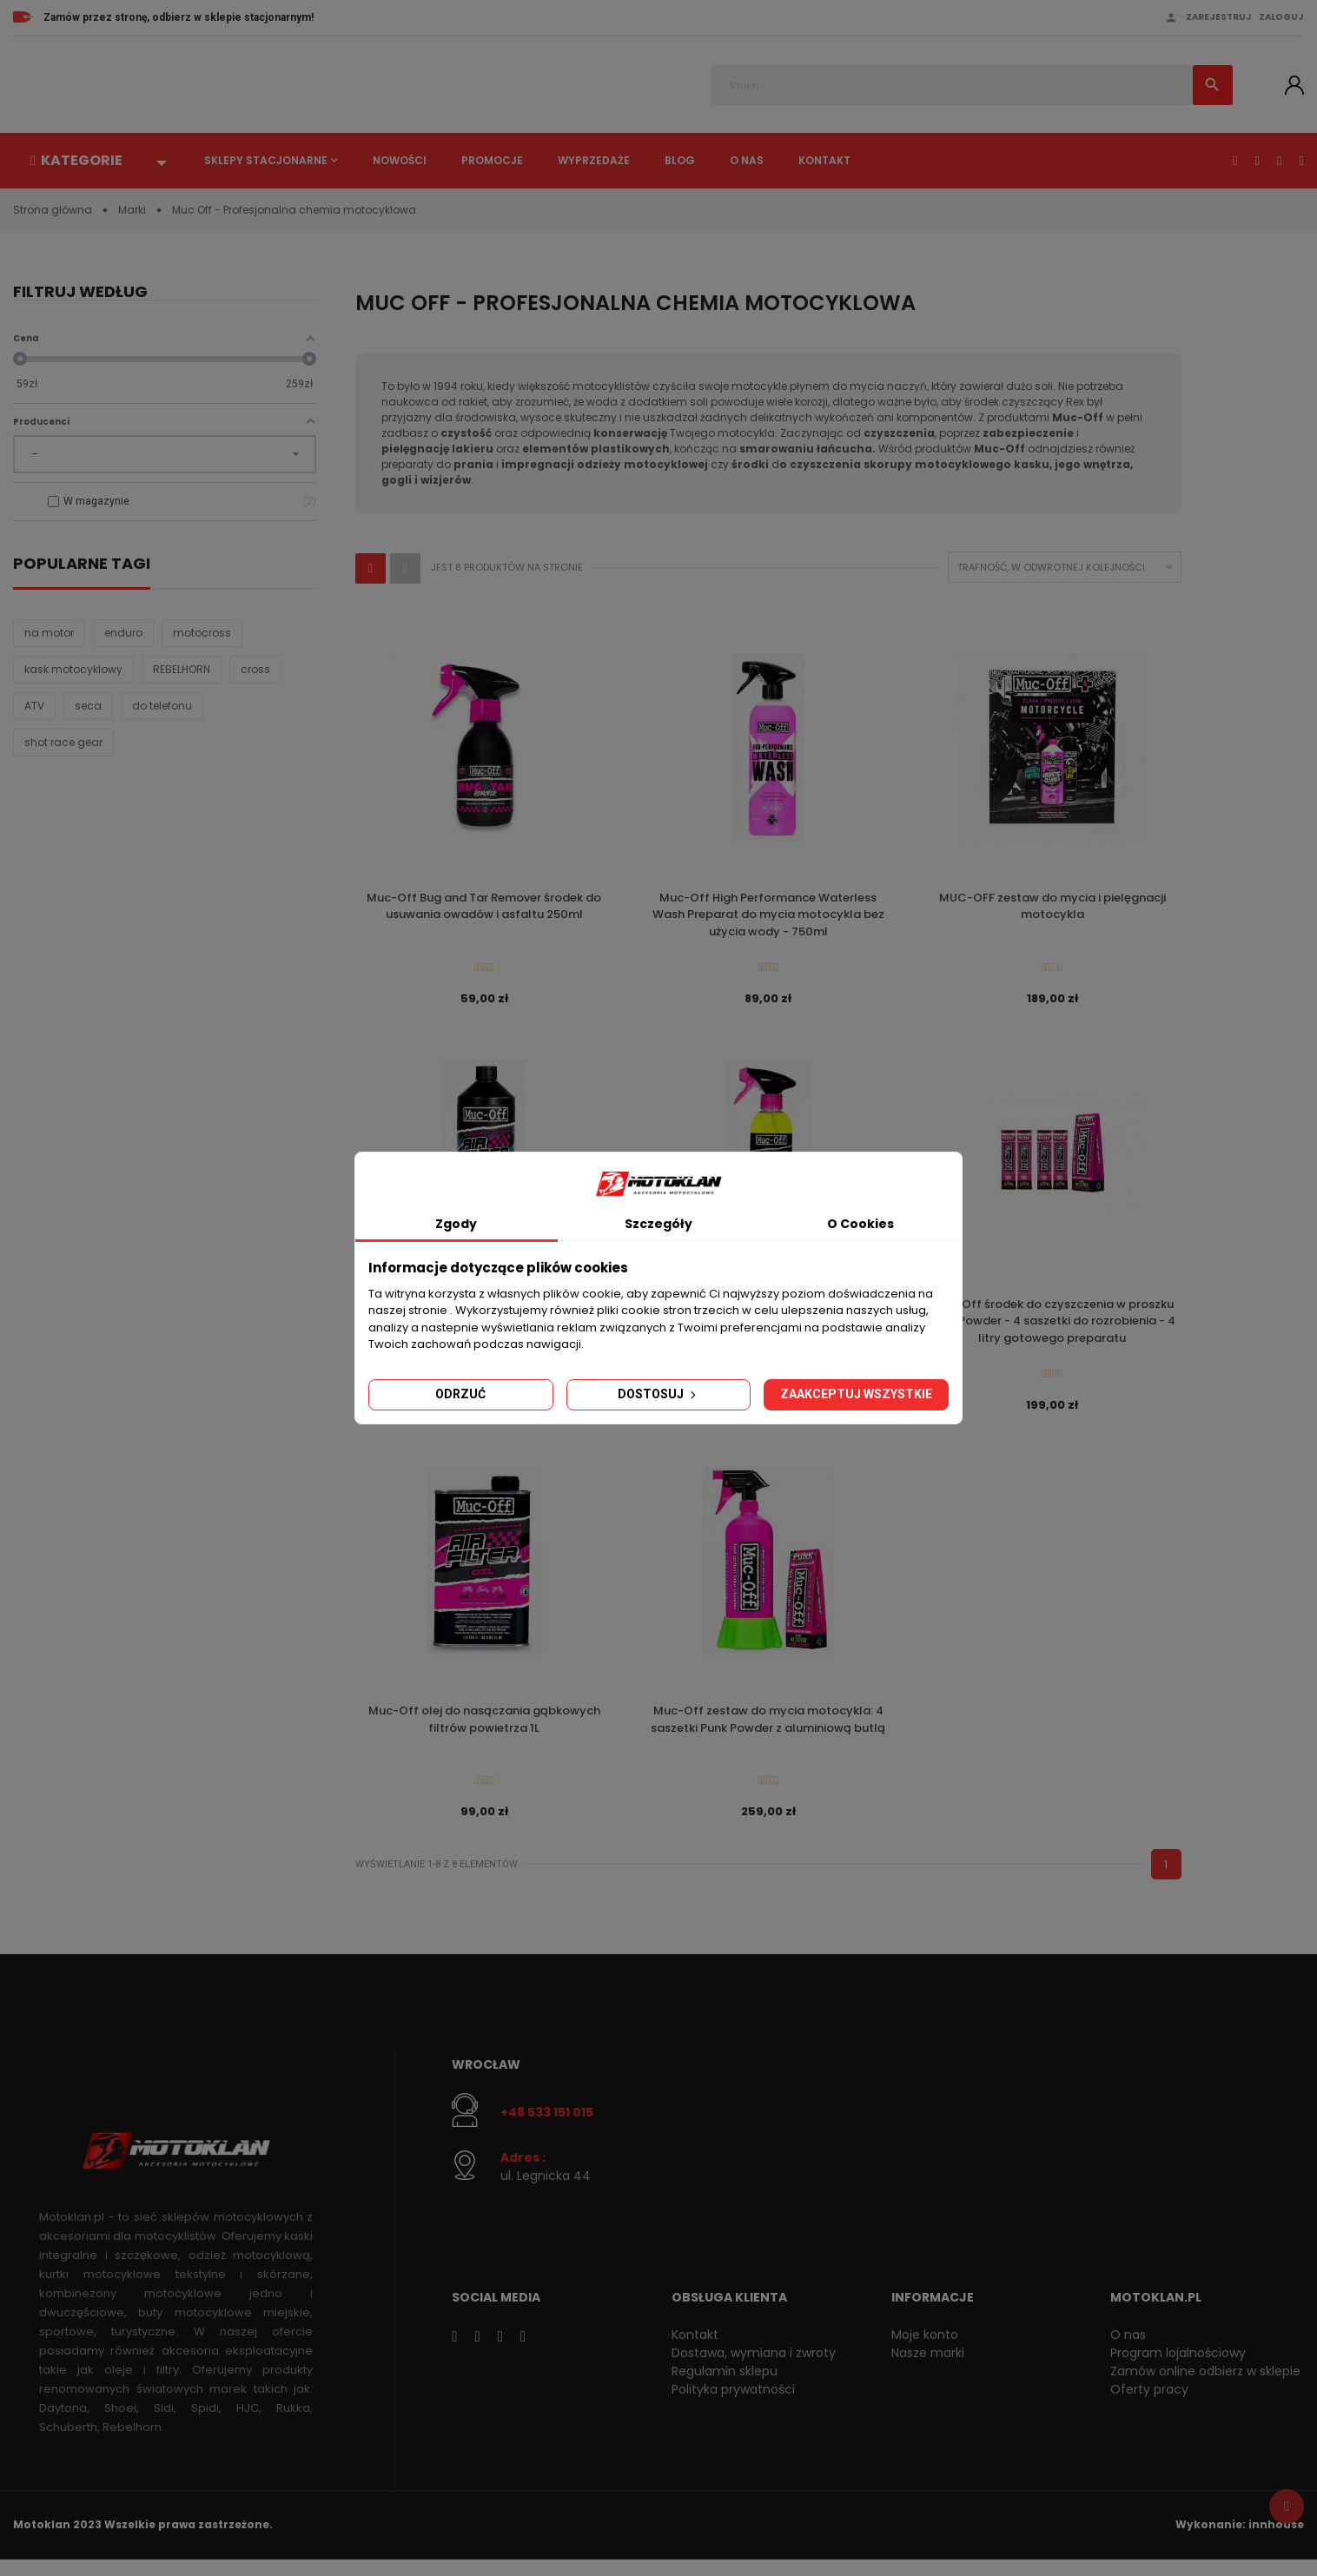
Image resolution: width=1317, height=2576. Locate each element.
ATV (34, 707)
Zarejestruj (1219, 16)
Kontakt (824, 160)
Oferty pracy (1149, 2405)
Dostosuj (658, 1394)
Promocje (492, 160)
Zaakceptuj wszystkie (856, 1394)
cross (255, 671)
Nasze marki (927, 2369)
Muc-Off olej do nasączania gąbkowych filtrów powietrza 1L (484, 1730)
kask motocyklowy (73, 671)
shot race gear (63, 743)
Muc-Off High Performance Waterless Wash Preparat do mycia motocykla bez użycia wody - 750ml (768, 915)
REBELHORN (181, 671)
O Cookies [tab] (860, 1223)
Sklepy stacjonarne (266, 160)
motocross (202, 634)
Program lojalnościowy (1178, 2369)
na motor (49, 634)
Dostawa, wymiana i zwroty (754, 2369)
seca (88, 707)
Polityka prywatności (733, 2405)
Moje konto (924, 2351)
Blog (680, 160)
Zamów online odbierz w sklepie (1205, 2387)
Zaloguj (1281, 16)
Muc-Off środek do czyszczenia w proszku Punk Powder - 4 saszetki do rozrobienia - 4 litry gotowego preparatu (1052, 1327)
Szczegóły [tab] (658, 1223)
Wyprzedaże (594, 160)
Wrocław (486, 2080)
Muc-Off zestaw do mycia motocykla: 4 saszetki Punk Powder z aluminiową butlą (768, 1730)
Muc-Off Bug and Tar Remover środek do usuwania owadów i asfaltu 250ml (484, 907)
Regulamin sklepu (725, 2387)
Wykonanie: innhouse (1239, 2541)
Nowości (400, 160)
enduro (123, 634)
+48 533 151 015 (546, 2128)
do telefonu (162, 707)
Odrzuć (460, 1394)
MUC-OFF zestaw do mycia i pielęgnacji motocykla (1052, 907)
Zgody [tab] (456, 1223)
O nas (747, 160)
